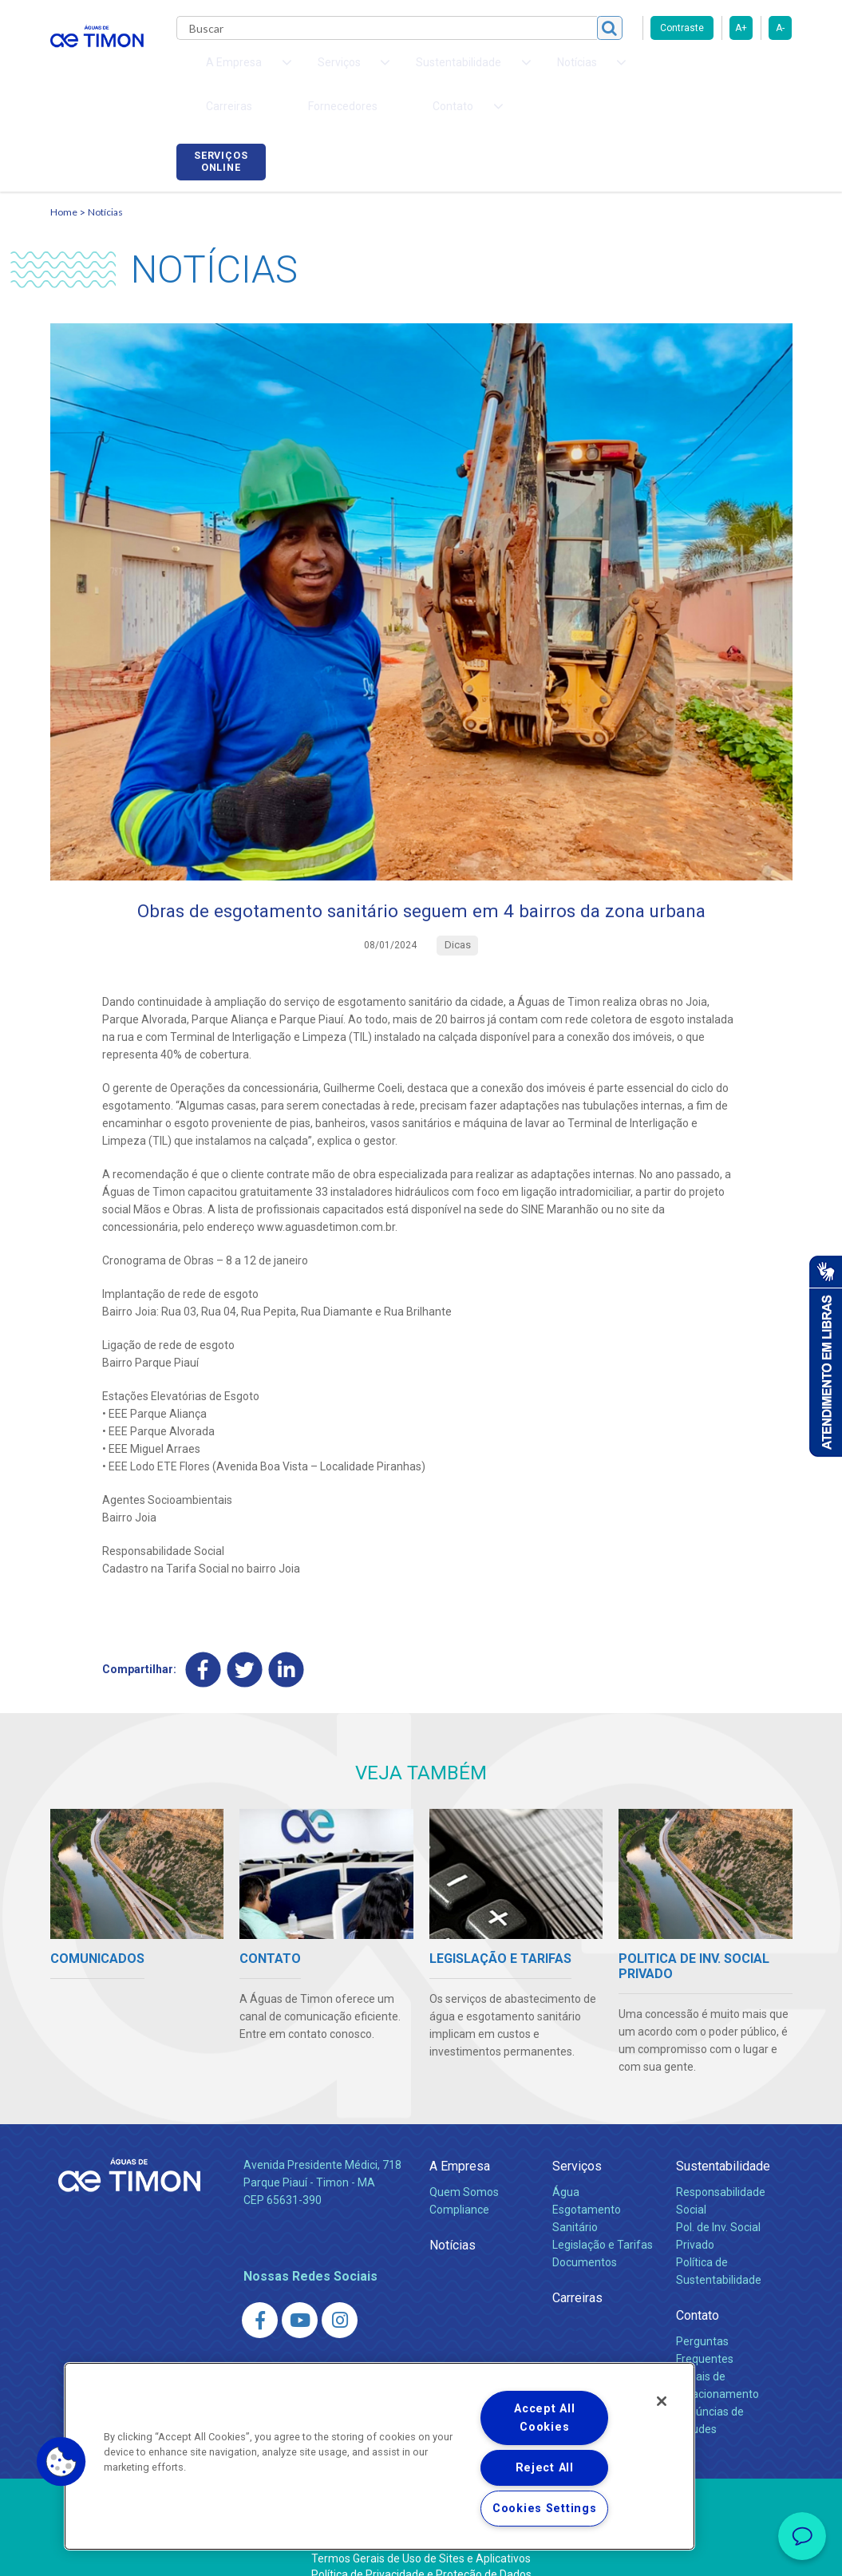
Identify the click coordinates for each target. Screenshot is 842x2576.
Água (565, 2170)
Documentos (584, 2240)
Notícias (105, 188)
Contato (697, 2293)
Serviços (577, 2144)
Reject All (545, 2468)
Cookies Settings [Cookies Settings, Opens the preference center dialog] (544, 2508)
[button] (61, 2461)
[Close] (661, 2401)
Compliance (459, 2188)
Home (63, 188)
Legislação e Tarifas (602, 2223)
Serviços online (747, 74)
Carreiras (548, 71)
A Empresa (459, 2144)
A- (780, 28)
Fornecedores (633, 71)
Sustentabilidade (723, 2144)
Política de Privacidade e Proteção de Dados (421, 2552)
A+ (741, 28)
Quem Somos (464, 2170)
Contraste (682, 28)
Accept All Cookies (544, 2418)
